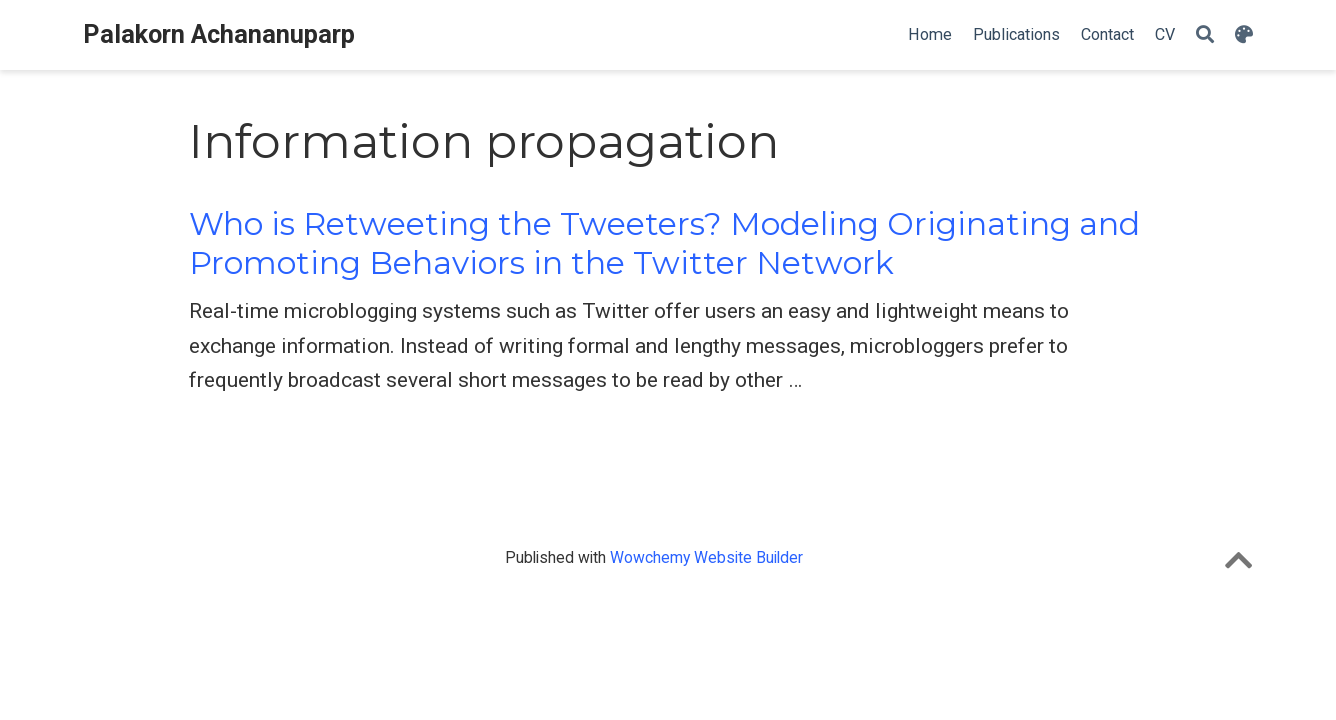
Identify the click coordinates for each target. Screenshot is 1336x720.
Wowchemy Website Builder (706, 557)
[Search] (1205, 35)
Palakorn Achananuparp (219, 34)
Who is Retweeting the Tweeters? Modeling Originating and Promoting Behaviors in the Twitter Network (664, 243)
